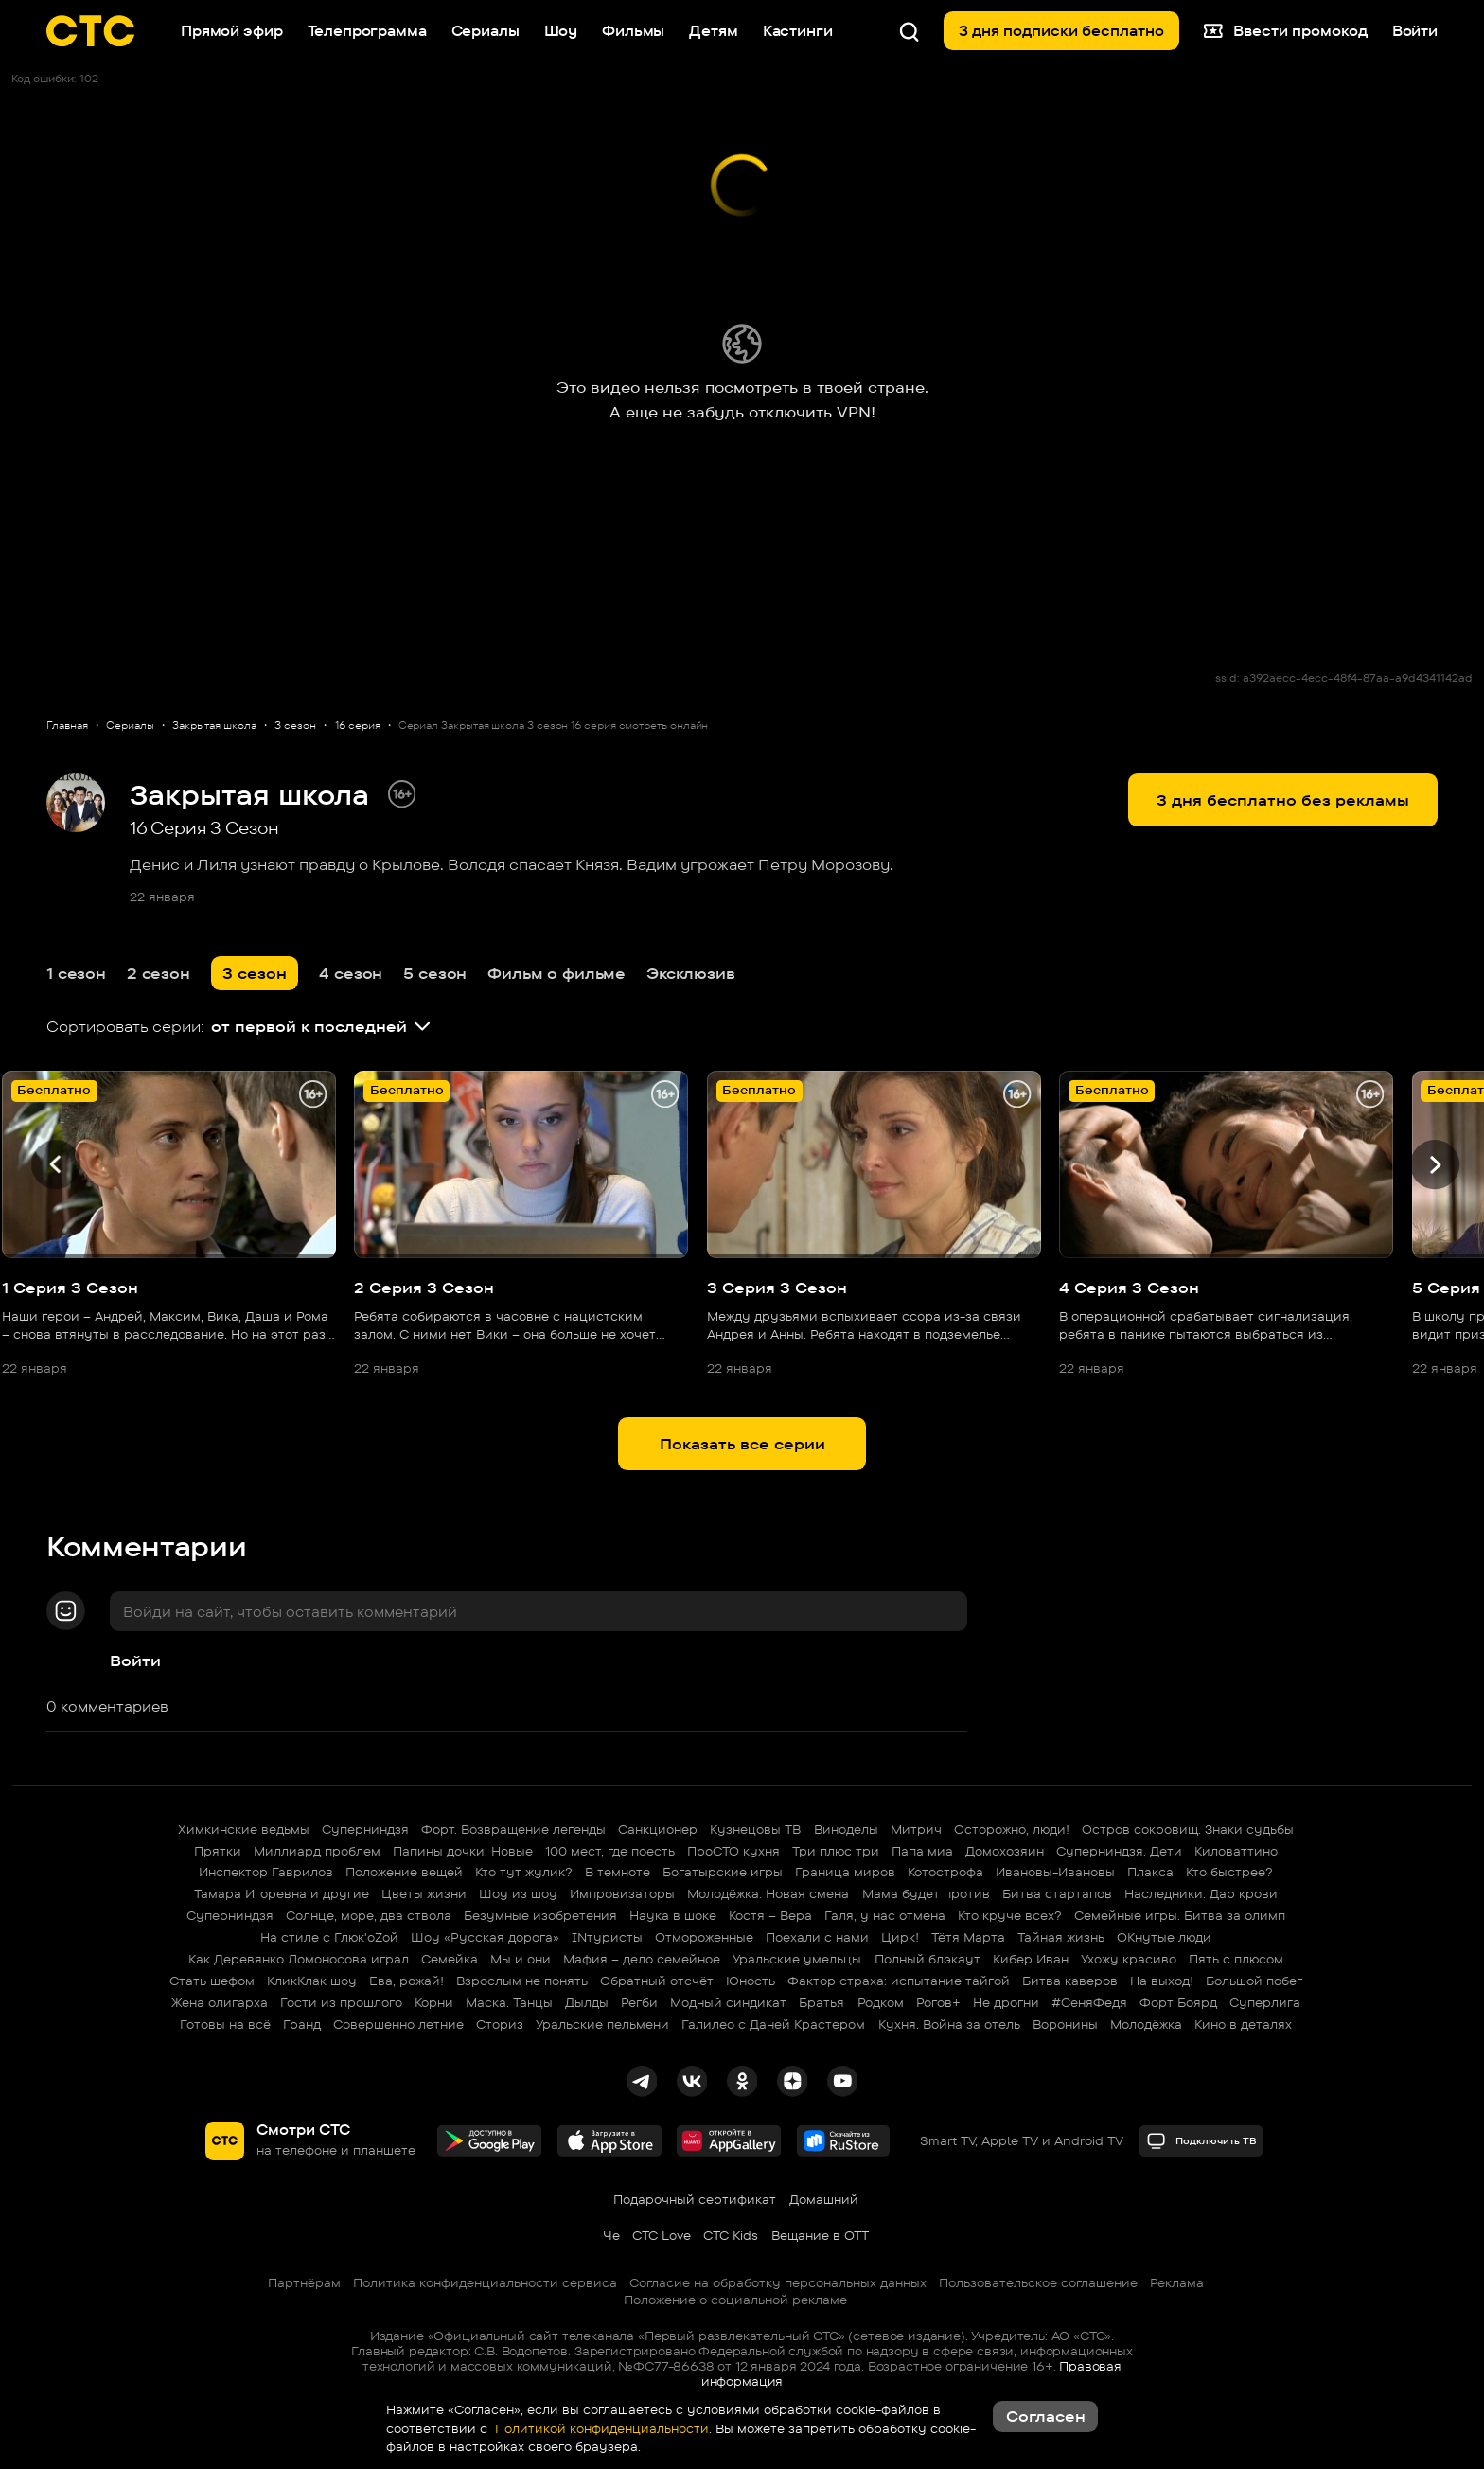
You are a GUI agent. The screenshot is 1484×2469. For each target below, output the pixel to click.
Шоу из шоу (518, 1893)
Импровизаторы (622, 1893)
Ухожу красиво (1128, 1958)
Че (611, 2235)
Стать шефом (212, 1980)
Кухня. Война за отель (949, 2024)
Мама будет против (926, 1893)
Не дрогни (1006, 2002)
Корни (434, 2002)
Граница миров (845, 1871)
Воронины (1065, 2024)
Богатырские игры (722, 1871)
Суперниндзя (365, 1829)
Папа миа (922, 1850)
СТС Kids (730, 2235)
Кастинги (798, 31)
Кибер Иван (1031, 1958)
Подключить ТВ (1201, 2141)
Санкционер (658, 1829)
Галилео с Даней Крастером (773, 2024)
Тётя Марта (968, 1937)
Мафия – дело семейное (641, 1958)
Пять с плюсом (1236, 1958)
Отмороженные (704, 1937)
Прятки (217, 1850)
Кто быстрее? (1229, 1871)
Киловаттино (1236, 1850)
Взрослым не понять (522, 1980)
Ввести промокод (1285, 31)
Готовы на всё (225, 2024)
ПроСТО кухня (733, 1850)
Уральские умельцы (797, 1958)
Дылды (587, 2002)
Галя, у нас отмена (884, 1915)
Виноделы (846, 1829)
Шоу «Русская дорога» (485, 1937)
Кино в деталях (1243, 2024)
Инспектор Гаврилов (266, 1871)
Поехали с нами (817, 1937)
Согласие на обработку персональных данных (778, 2282)
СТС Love (661, 2235)
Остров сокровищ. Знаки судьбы (1188, 1829)
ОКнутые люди (1164, 1937)
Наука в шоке (672, 1915)
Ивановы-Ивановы (1055, 1871)
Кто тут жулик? (524, 1871)
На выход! (1161, 1980)
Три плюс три (835, 1850)
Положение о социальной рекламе (735, 2299)
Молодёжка (1146, 2024)
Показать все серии (742, 1443)
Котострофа (945, 1871)
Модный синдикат (728, 2002)
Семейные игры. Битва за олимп (1179, 1915)
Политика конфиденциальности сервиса (485, 2282)
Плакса (1150, 1871)
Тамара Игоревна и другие (281, 1893)
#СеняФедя (1089, 2002)
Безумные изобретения (540, 1915)
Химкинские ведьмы (243, 1829)
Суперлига (1264, 2002)
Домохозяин (1004, 1850)
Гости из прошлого (341, 2002)
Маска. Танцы (509, 2002)
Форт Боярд (1178, 2002)
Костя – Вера (770, 1915)
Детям (713, 31)
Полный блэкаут (927, 1958)
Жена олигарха (219, 2002)
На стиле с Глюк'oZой (329, 1937)
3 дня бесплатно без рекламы (1283, 799)
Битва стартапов (1057, 1893)
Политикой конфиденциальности (600, 2428)
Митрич (916, 1829)
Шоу (561, 31)
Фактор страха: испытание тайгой (898, 1980)
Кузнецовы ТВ (755, 1829)
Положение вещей (404, 1871)
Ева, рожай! (406, 1980)
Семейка (449, 1958)
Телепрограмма (367, 31)
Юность (750, 1980)
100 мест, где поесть (610, 1850)
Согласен (1046, 2416)
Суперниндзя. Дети (1119, 1850)
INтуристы (607, 1937)
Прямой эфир (231, 31)
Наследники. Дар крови (1201, 1893)
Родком (880, 2002)
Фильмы (633, 31)
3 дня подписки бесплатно (1061, 31)
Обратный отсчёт (657, 1980)
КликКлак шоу (312, 1980)
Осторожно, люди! (1011, 1829)
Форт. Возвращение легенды (513, 1829)
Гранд (302, 2024)
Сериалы (485, 31)
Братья (821, 2002)
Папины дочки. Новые (463, 1850)
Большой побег (1254, 1980)
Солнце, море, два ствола (368, 1915)
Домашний (823, 2199)
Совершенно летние (398, 2024)
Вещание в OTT (820, 2235)
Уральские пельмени (602, 2024)
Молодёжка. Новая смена (768, 1893)
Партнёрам (304, 2282)
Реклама (1177, 2282)
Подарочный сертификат (694, 2199)
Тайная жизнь (1060, 1937)
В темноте (617, 1871)
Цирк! (900, 1937)
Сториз (499, 2024)
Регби (639, 2002)
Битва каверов (1070, 1980)
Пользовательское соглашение (1038, 2282)
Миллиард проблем (317, 1850)
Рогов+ (938, 2002)
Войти (135, 1660)
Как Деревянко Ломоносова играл (298, 1958)
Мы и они (520, 1958)
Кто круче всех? (1010, 1915)
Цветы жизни (424, 1893)
